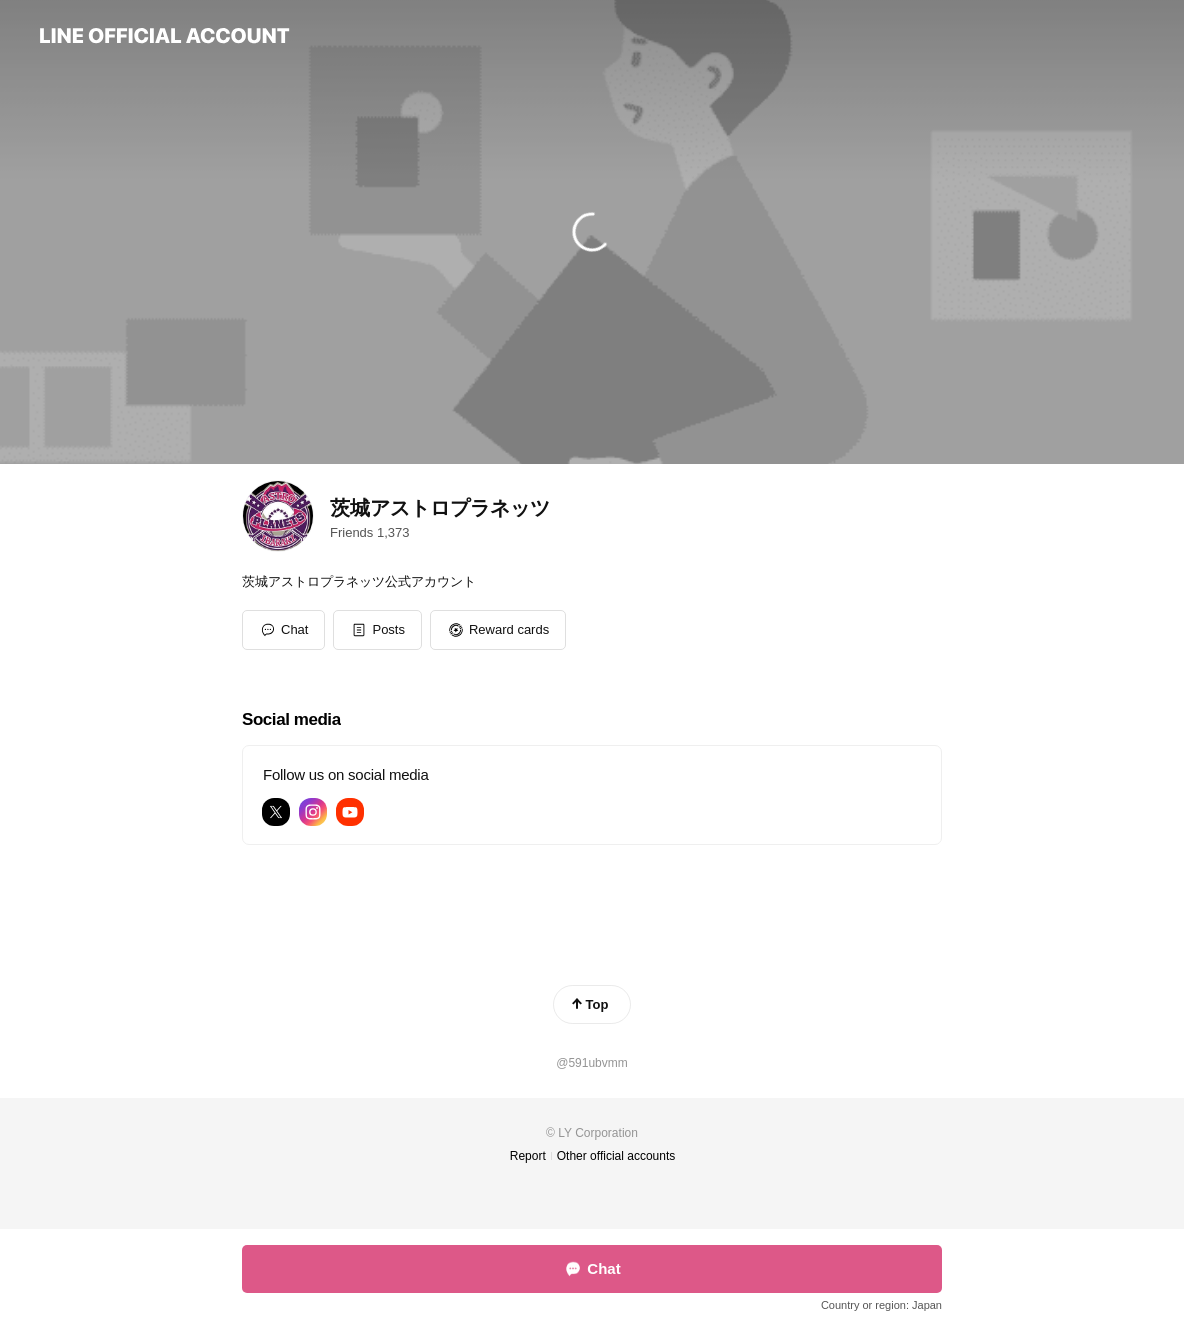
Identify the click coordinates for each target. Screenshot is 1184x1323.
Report (528, 1156)
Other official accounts (616, 1156)
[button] (377, 630)
